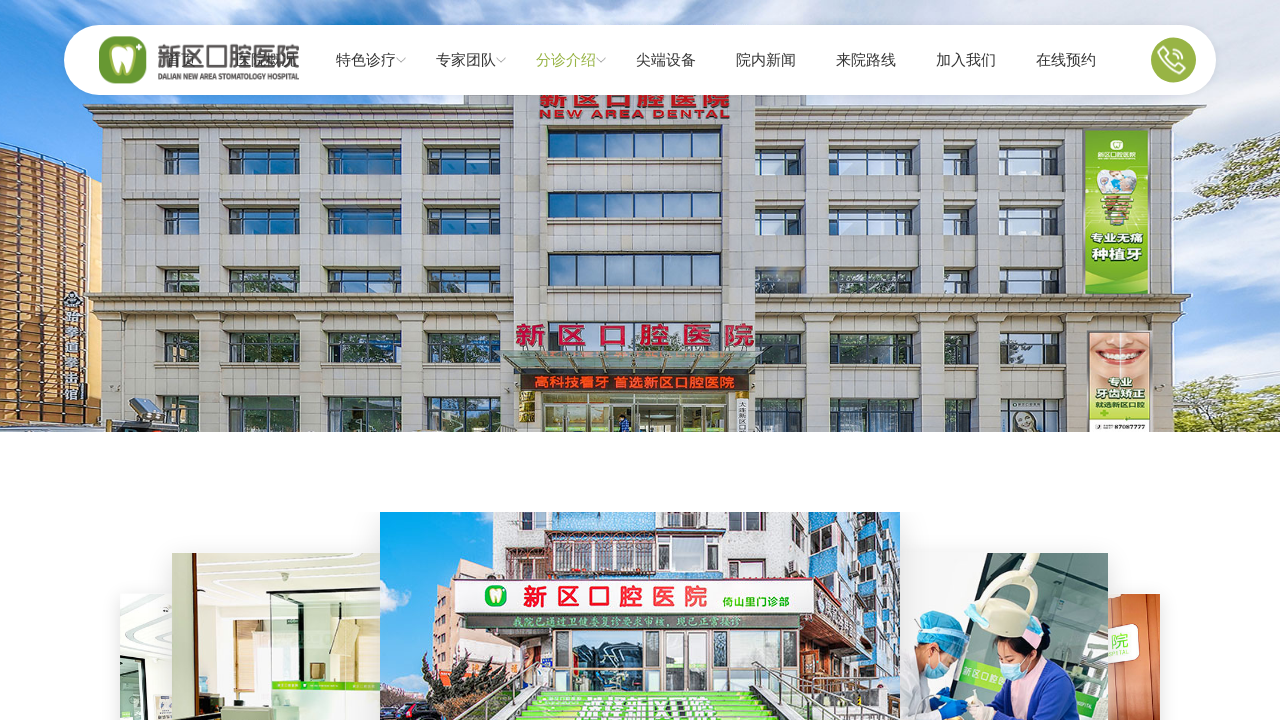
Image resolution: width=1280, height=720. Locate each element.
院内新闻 (766, 60)
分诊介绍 (566, 60)
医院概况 (266, 60)
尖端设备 (666, 60)
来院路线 (866, 60)
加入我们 (966, 60)
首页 (181, 60)
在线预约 (1066, 60)
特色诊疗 (366, 60)
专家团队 (466, 60)
